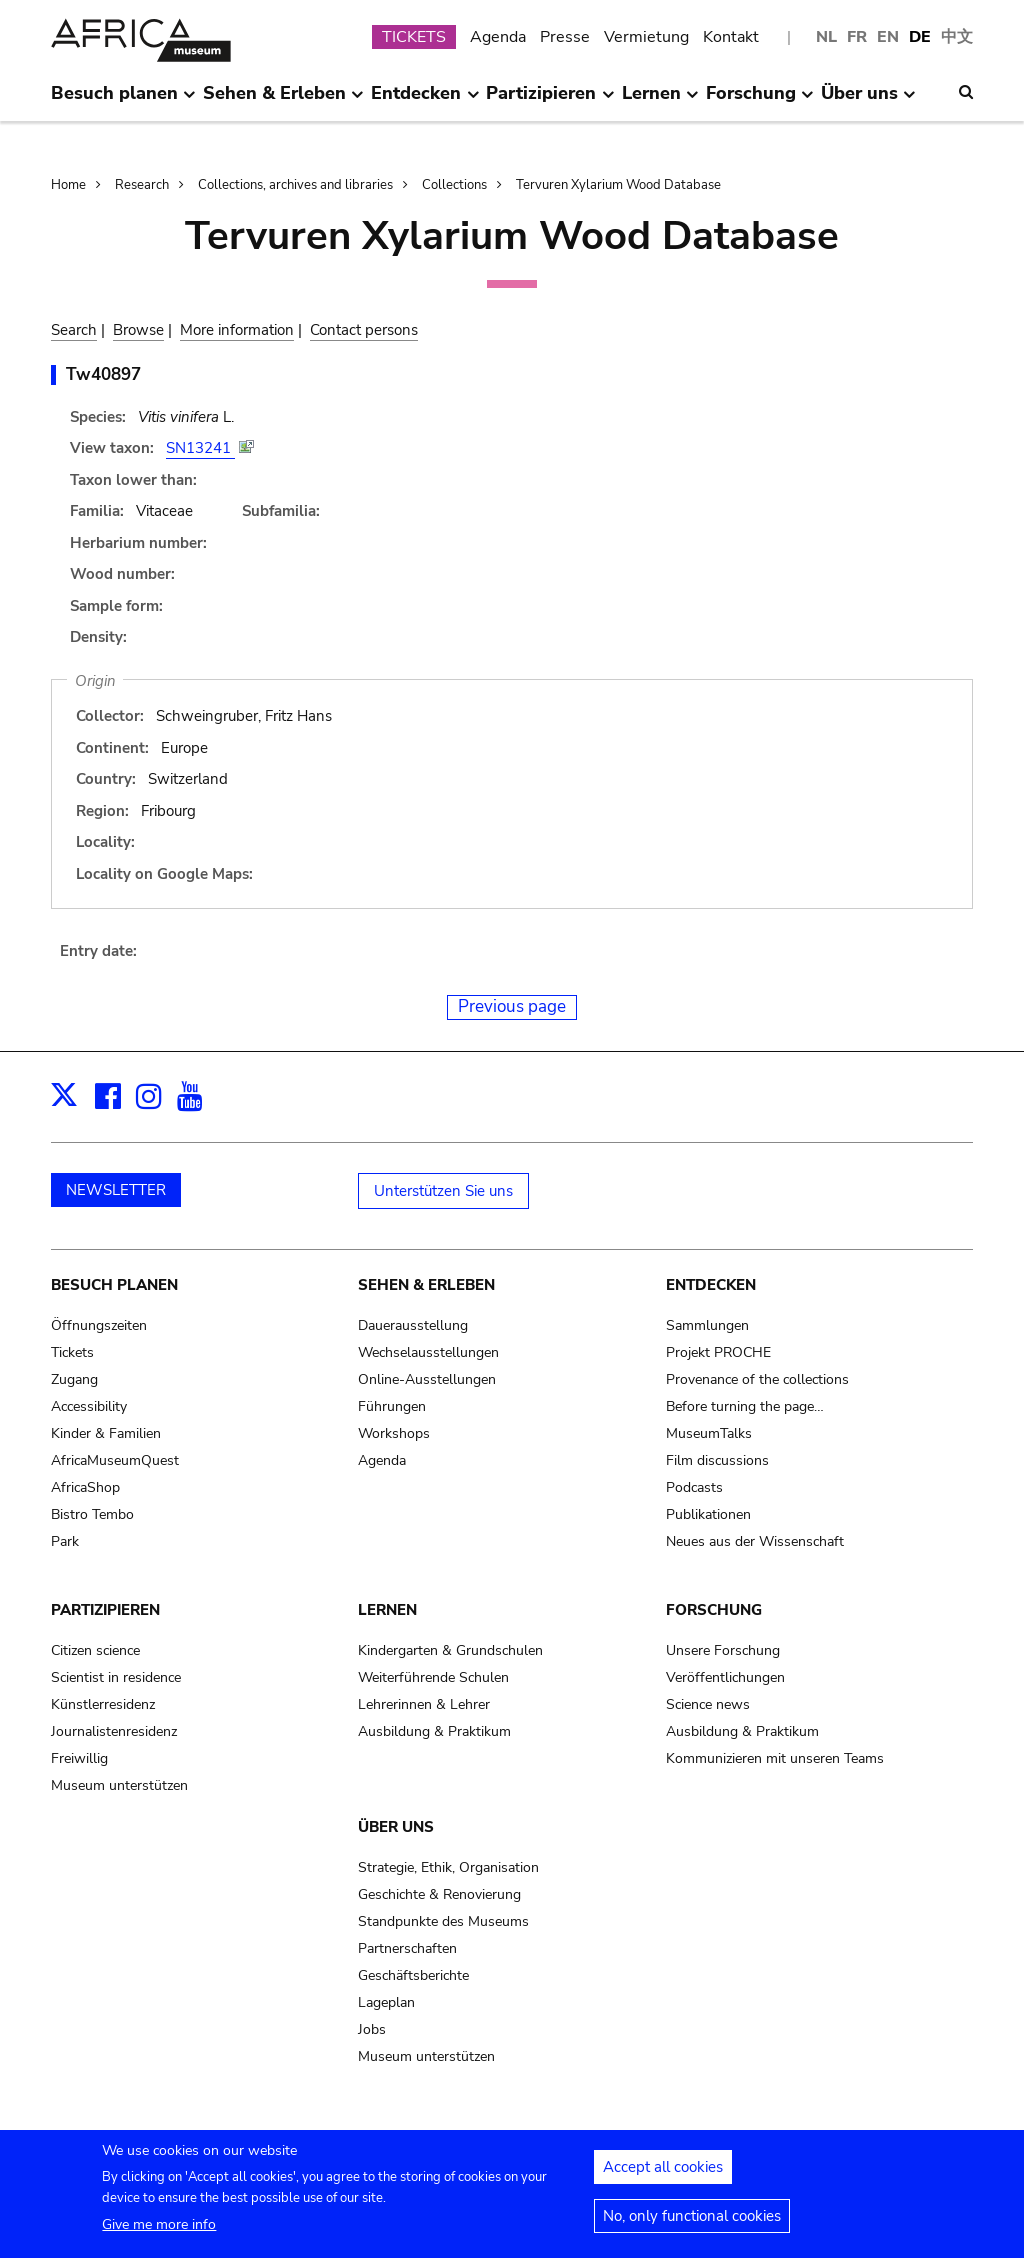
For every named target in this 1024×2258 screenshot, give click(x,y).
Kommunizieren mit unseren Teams (775, 1758)
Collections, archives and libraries (295, 185)
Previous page (512, 1006)
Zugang (74, 1379)
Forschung (714, 1610)
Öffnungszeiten (99, 1325)
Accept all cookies (663, 2174)
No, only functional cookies (692, 2223)
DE (920, 37)
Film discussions (717, 1460)
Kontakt (731, 37)
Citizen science (95, 1650)
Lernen (387, 1610)
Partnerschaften (407, 1948)
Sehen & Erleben (426, 1285)
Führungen (392, 1406)
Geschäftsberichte (413, 1975)
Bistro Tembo (92, 1514)
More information (237, 330)
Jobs (372, 2029)
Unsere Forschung (723, 1650)
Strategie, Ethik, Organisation (448, 1867)
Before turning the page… (745, 1406)
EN (888, 37)
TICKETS (414, 37)
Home (68, 185)
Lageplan (386, 2002)
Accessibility (89, 1406)
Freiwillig (79, 1758)
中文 (957, 37)
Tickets (72, 1352)
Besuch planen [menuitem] (123, 101)
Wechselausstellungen (428, 1352)
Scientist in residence (116, 1677)
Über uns (396, 1827)
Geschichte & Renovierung (439, 1894)
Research (142, 185)
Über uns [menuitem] (868, 101)
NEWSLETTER (116, 1190)
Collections (454, 185)
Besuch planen (114, 1285)
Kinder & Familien (106, 1433)
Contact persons (364, 330)
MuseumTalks (709, 1433)
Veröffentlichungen (725, 1677)
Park (65, 1541)
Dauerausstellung (413, 1325)
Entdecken (711, 1285)
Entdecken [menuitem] (425, 101)
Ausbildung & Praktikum (434, 1731)
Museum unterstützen (119, 1785)
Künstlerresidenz (103, 1704)
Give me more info (159, 2231)
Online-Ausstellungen (427, 1379)
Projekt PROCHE (718, 1352)
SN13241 (200, 448)
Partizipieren (105, 1610)
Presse (565, 37)
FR (857, 37)
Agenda (498, 37)
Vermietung (646, 37)
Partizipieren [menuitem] (550, 101)
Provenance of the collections (757, 1379)
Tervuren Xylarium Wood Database (618, 185)
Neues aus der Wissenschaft (755, 1541)
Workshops (394, 1433)
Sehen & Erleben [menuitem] (283, 101)
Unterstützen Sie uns (443, 1191)
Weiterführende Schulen (433, 1677)
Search (74, 330)
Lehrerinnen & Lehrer (424, 1704)
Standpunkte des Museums (443, 1921)
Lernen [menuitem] (660, 101)
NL (826, 37)
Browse (138, 330)
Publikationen (708, 1514)
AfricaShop (85, 1487)
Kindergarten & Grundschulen (450, 1650)
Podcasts (694, 1487)
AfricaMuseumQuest (115, 1460)
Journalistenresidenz (114, 1731)
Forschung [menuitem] (760, 101)
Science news (708, 1704)
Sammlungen (707, 1325)
